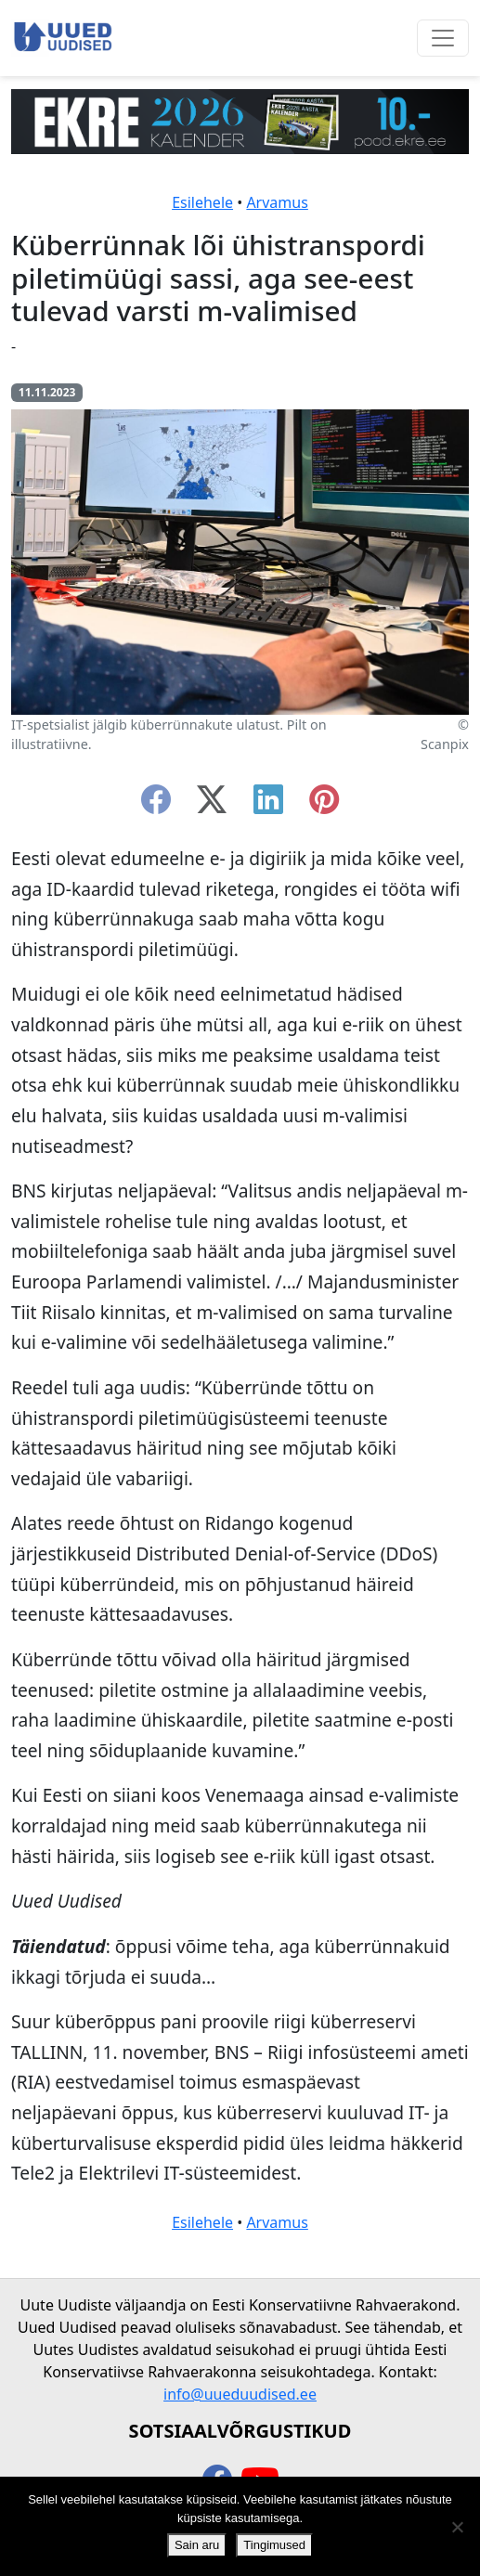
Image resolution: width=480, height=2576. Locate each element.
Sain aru (197, 2545)
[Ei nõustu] (457, 2527)
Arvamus (276, 202)
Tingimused (274, 2545)
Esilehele (202, 202)
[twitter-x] (212, 805)
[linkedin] (268, 805)
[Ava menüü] (443, 38)
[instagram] (324, 805)
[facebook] (156, 805)
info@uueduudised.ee (240, 2394)
